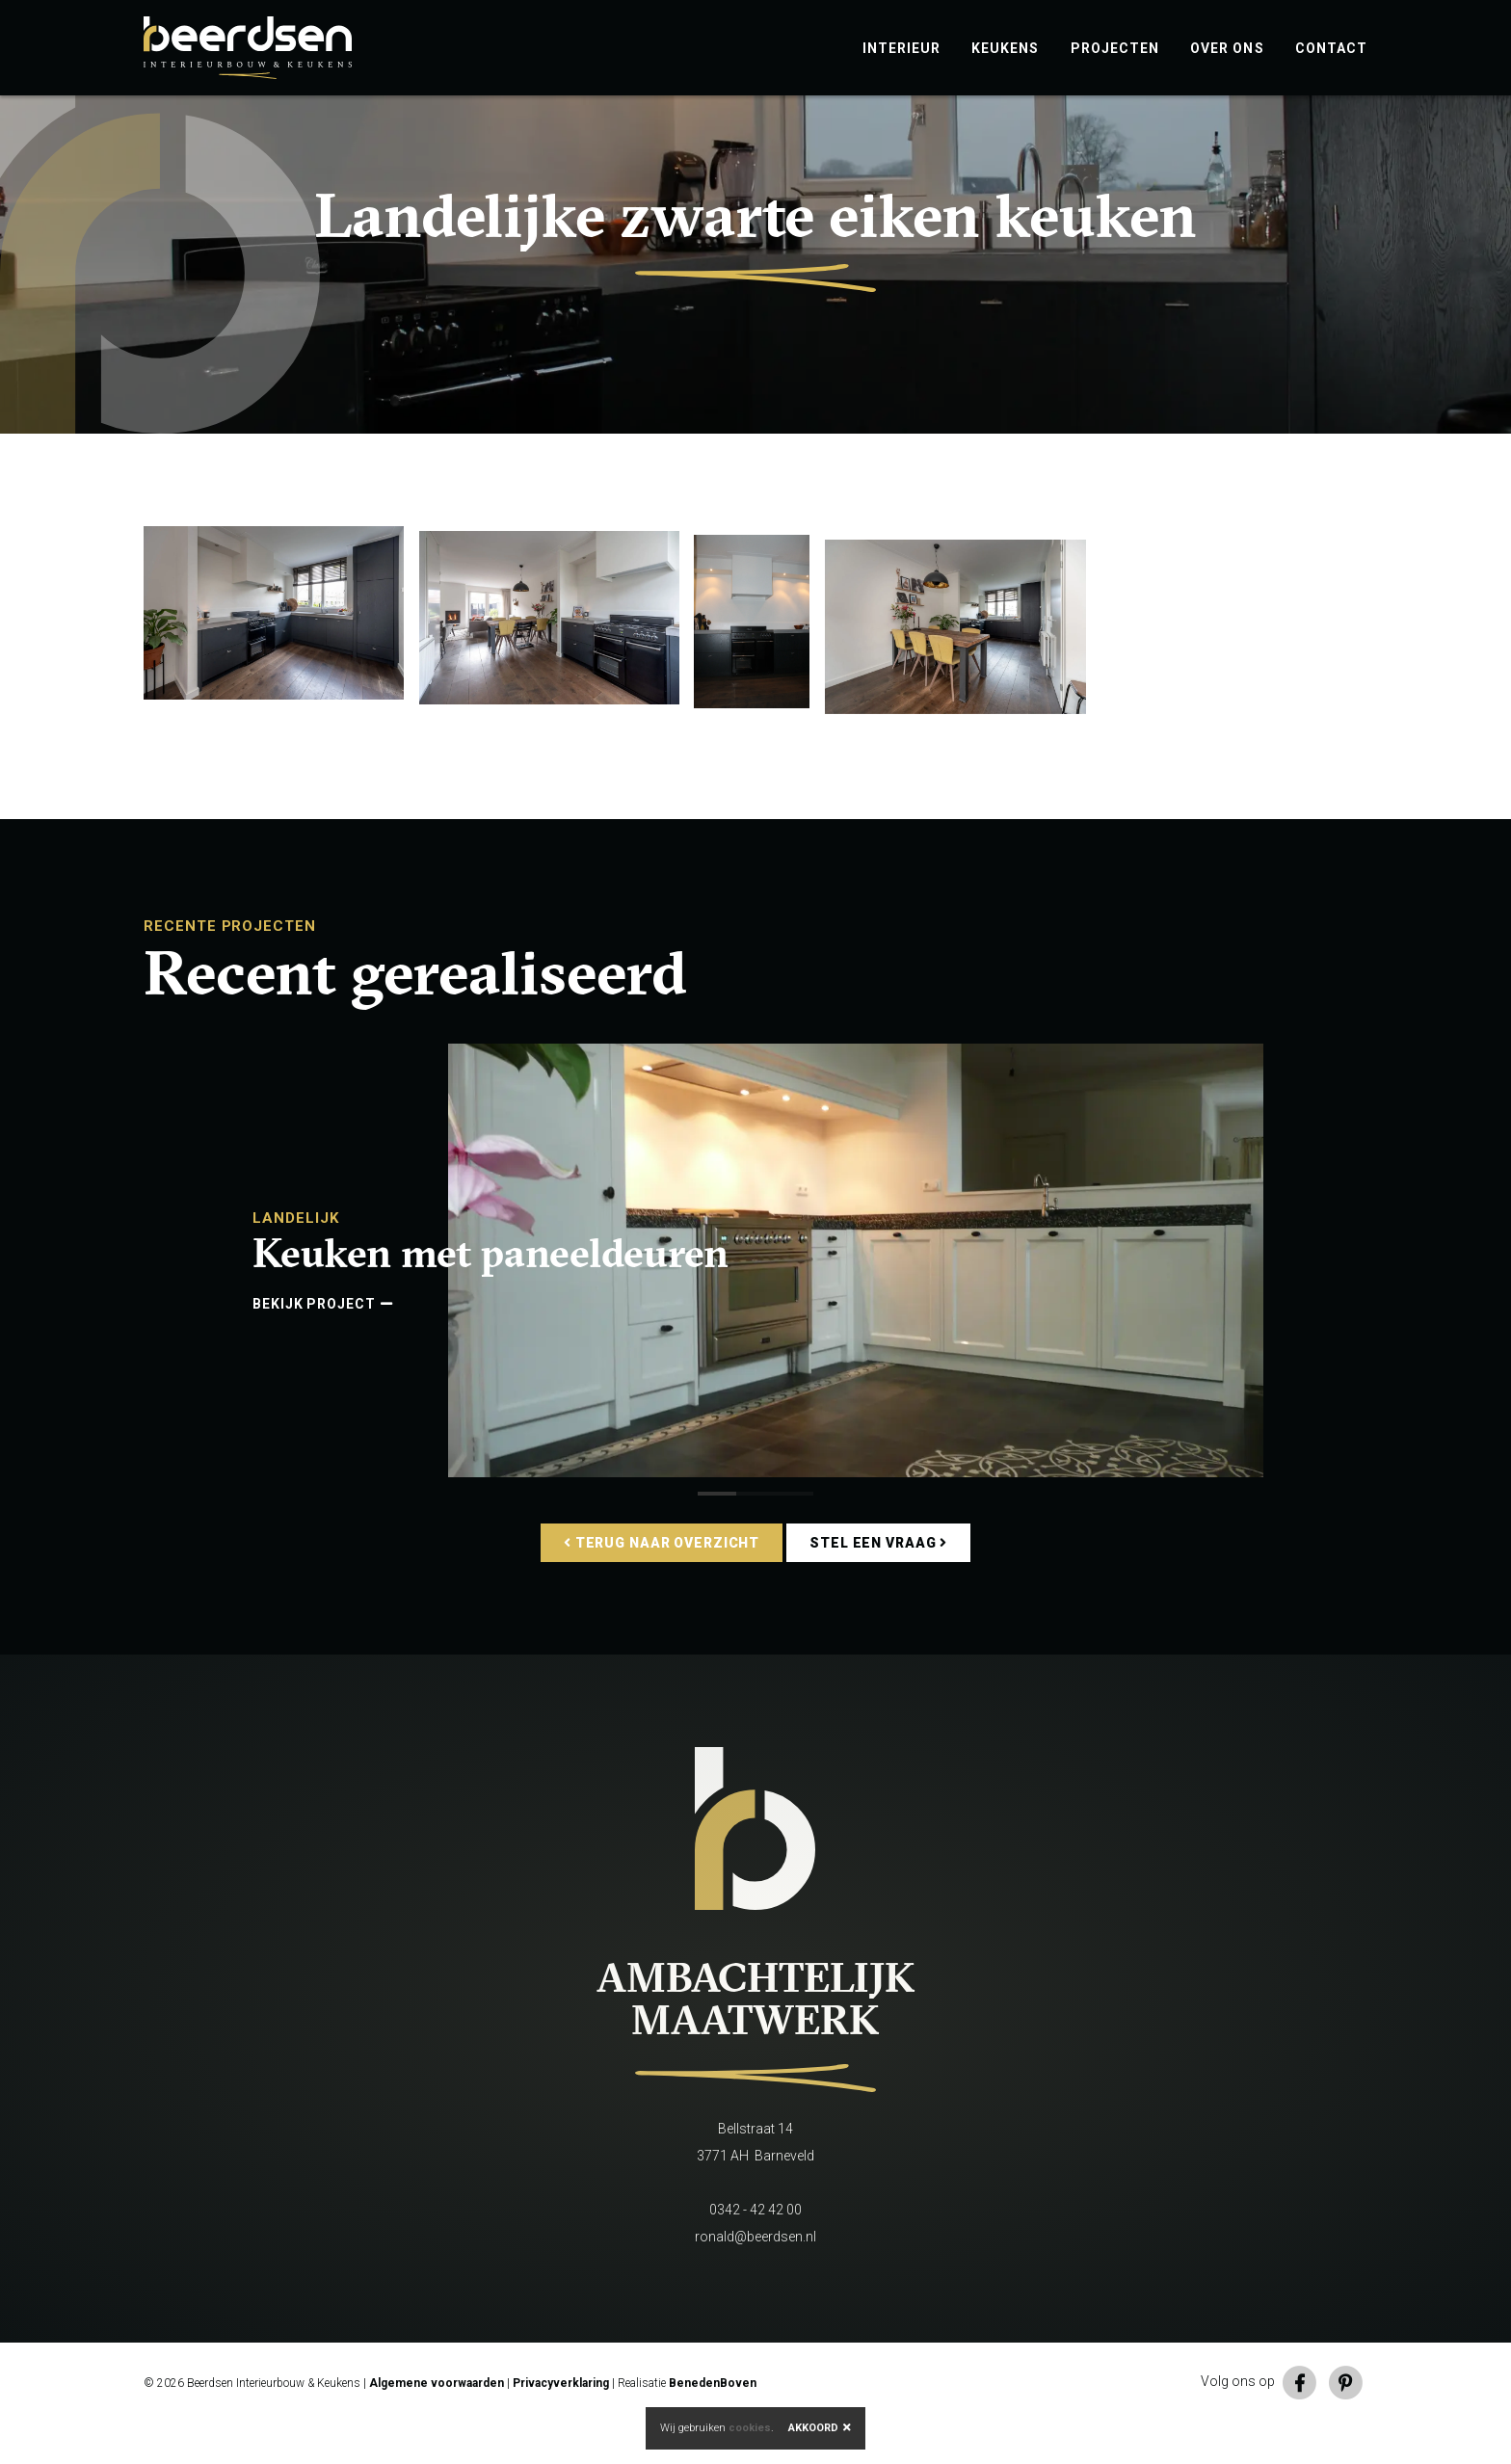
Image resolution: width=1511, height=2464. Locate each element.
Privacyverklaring (561, 2423)
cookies (750, 2428)
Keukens (1005, 48)
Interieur (901, 48)
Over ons (1227, 48)
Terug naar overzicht (661, 1583)
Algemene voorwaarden (436, 2423)
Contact (1331, 48)
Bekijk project (322, 1344)
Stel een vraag (878, 1583)
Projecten (1115, 48)
